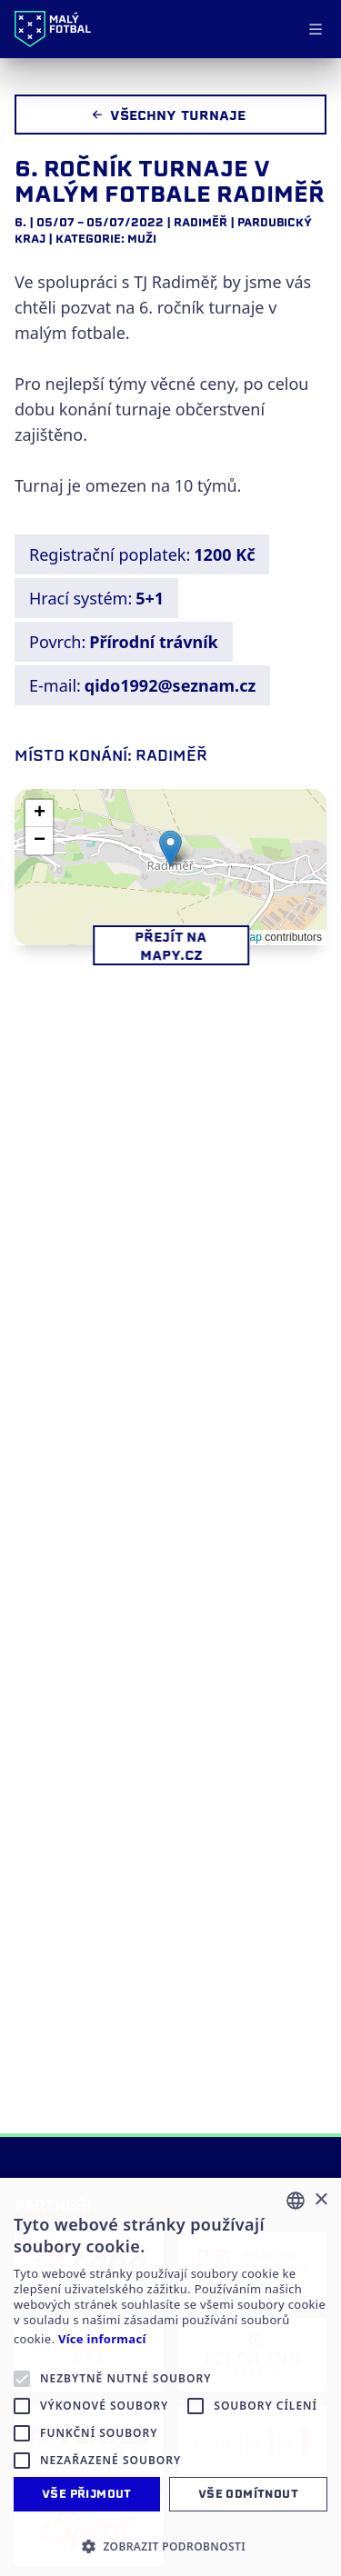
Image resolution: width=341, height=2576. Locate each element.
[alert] (170, 2377)
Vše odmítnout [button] (248, 2493)
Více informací (102, 2339)
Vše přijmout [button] (87, 2493)
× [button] (320, 2200)
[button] (170, 848)
